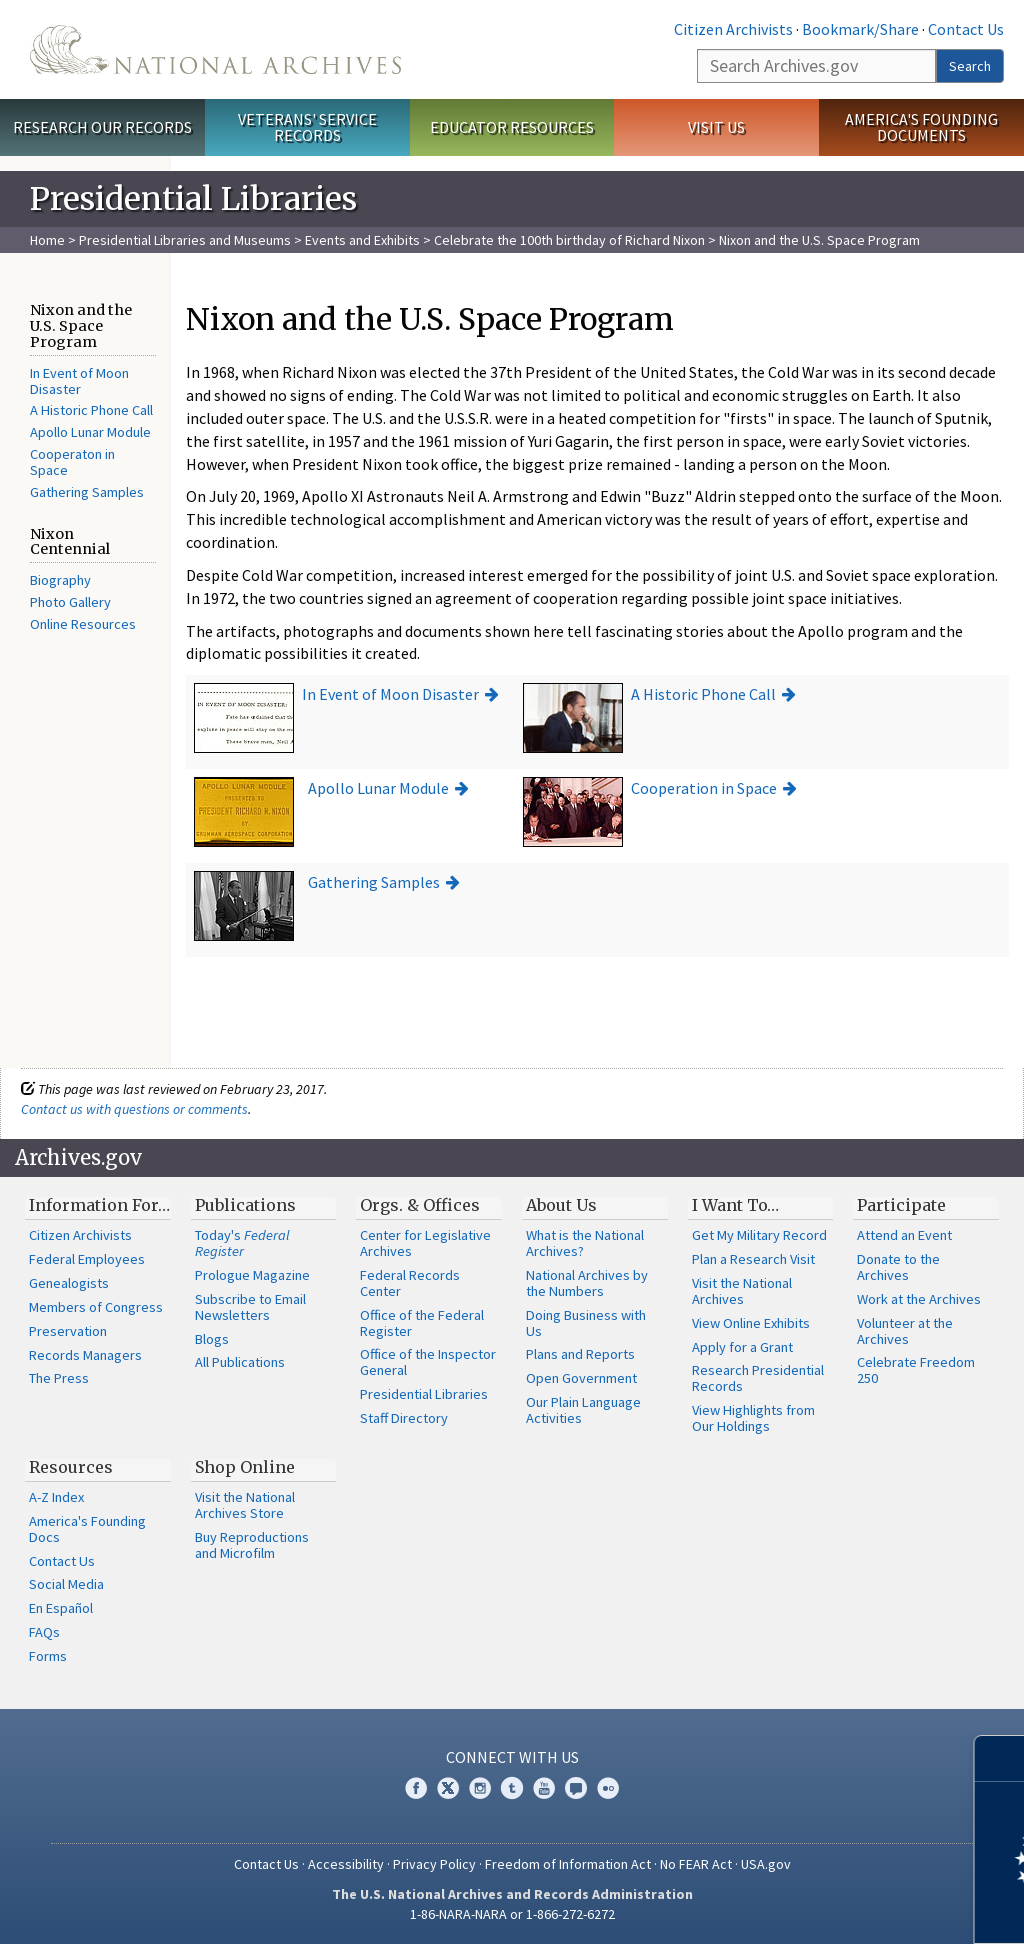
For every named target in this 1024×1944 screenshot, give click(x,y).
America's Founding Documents (921, 127)
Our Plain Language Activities (583, 1410)
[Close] (1000, 1758)
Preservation (68, 1331)
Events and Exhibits (364, 240)
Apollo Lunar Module (90, 432)
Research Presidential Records (758, 1378)
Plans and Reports (580, 1354)
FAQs (44, 1632)
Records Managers (85, 1355)
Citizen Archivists (733, 29)
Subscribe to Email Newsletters (250, 1307)
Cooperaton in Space (72, 462)
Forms (48, 1656)
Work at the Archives (919, 1299)
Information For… (99, 1205)
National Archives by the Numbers (587, 1283)
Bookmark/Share (860, 29)
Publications (245, 1205)
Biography (60, 580)
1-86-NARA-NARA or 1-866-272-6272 (512, 1914)
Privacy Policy (434, 1864)
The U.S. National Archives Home (215, 49)
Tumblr (512, 1788)
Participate (901, 1205)
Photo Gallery (70, 602)
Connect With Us (512, 1757)
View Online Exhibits (751, 1323)
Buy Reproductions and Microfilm (252, 1545)
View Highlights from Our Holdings (753, 1418)
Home (47, 240)
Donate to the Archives (898, 1267)
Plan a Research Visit (753, 1259)
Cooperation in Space (704, 788)
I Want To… (735, 1205)
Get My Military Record (759, 1235)
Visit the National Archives (742, 1291)
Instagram (480, 1788)
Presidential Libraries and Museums (185, 240)
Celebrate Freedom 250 (916, 1370)
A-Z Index (56, 1497)
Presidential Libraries (424, 1394)
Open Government (581, 1378)
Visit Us (716, 127)
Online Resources (83, 624)
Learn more (846, 1908)
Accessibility (346, 1864)
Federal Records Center (410, 1283)
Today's (242, 1243)
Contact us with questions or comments (134, 1109)
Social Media (66, 1584)
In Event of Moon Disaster (79, 381)
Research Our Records (102, 127)
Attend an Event (904, 1235)
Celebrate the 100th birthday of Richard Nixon (569, 240)
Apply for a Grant (742, 1347)
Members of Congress (96, 1307)
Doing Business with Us (586, 1323)
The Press (59, 1378)
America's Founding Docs (87, 1529)
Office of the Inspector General (428, 1362)
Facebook (416, 1788)
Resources (71, 1467)
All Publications (240, 1362)
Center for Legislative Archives (425, 1243)
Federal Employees (87, 1259)
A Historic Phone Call (91, 410)
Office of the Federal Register (422, 1323)
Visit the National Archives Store (245, 1505)
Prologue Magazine (252, 1275)
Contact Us (966, 29)
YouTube (544, 1788)
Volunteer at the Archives (905, 1331)
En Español (61, 1608)
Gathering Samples (87, 492)
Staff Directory (404, 1418)
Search (970, 66)
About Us (561, 1205)
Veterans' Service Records (307, 127)
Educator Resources (512, 127)
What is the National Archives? (585, 1243)
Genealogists (69, 1283)
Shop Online (245, 1467)
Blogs (212, 1339)
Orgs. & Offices (420, 1205)
